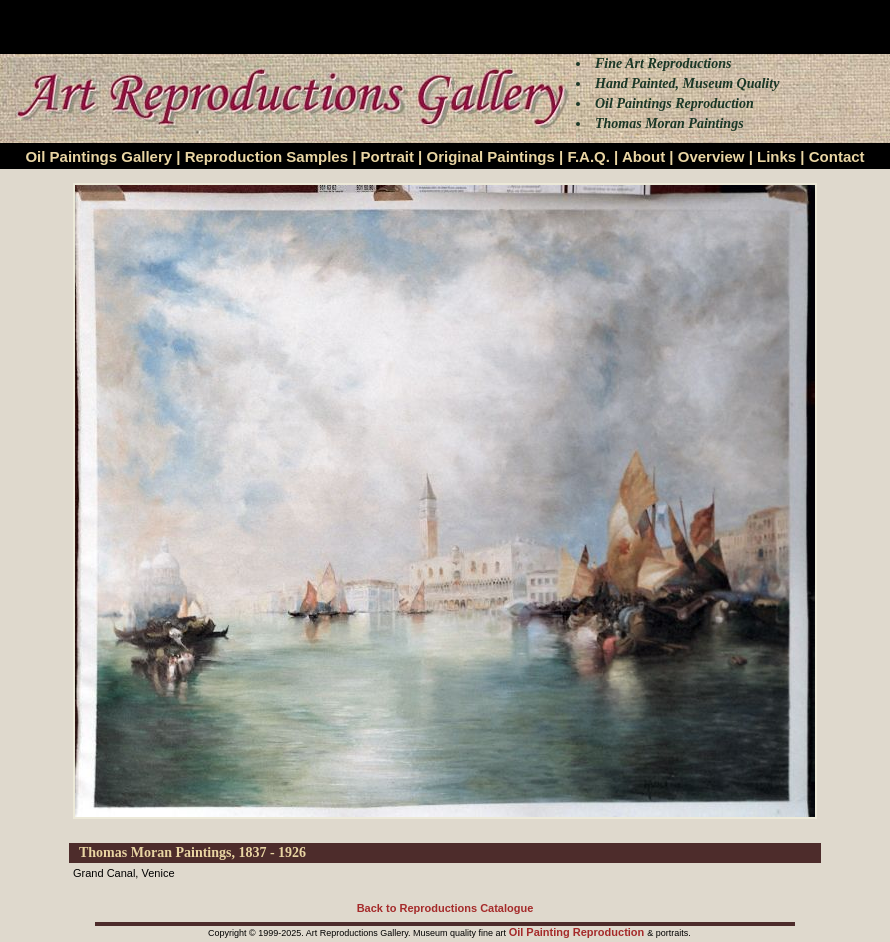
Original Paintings (490, 156)
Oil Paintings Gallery (98, 156)
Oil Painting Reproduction (578, 932)
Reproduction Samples (266, 156)
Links (776, 156)
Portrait (387, 156)
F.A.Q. (588, 156)
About (643, 156)
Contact (837, 156)
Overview (711, 156)
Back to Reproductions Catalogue (445, 908)
